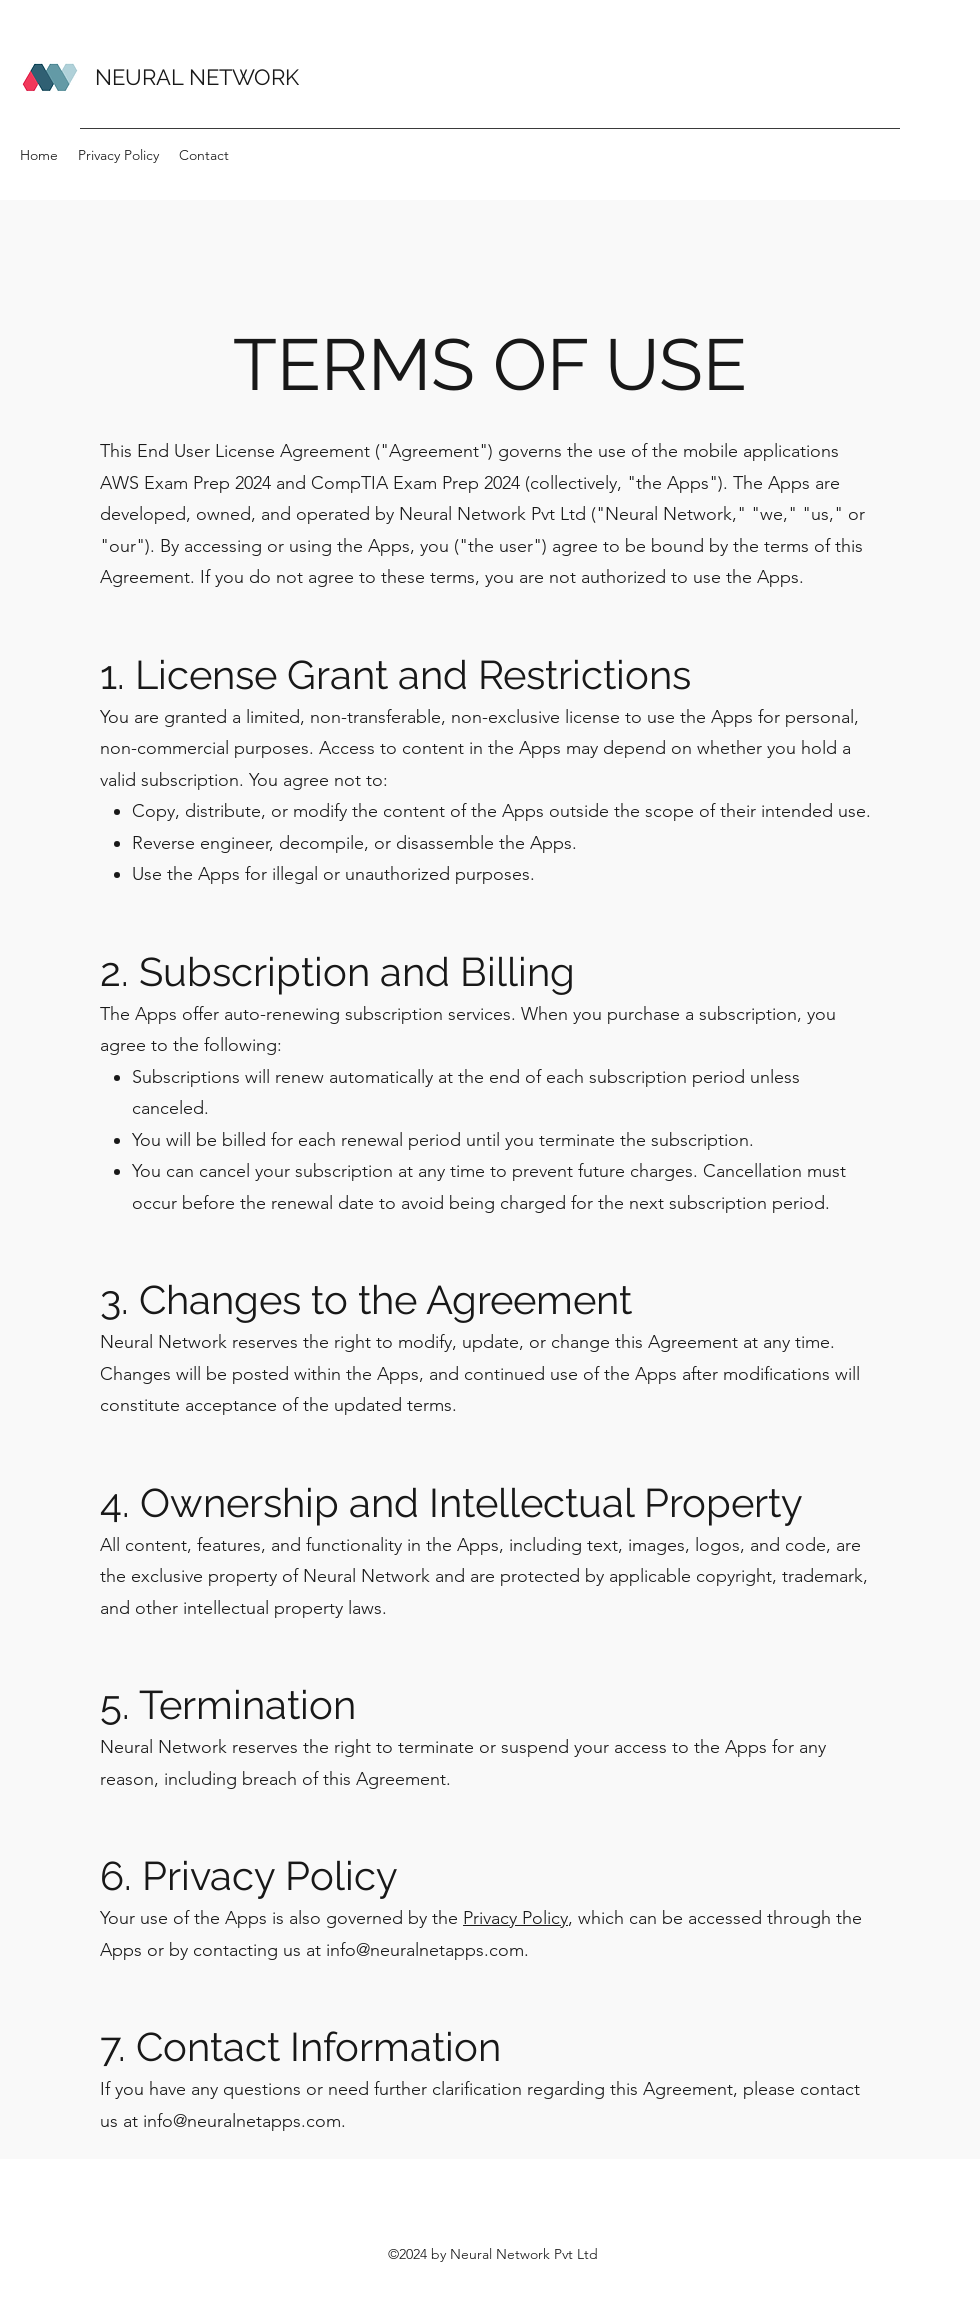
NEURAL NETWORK (197, 77)
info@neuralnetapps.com (425, 1950)
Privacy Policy (515, 1918)
